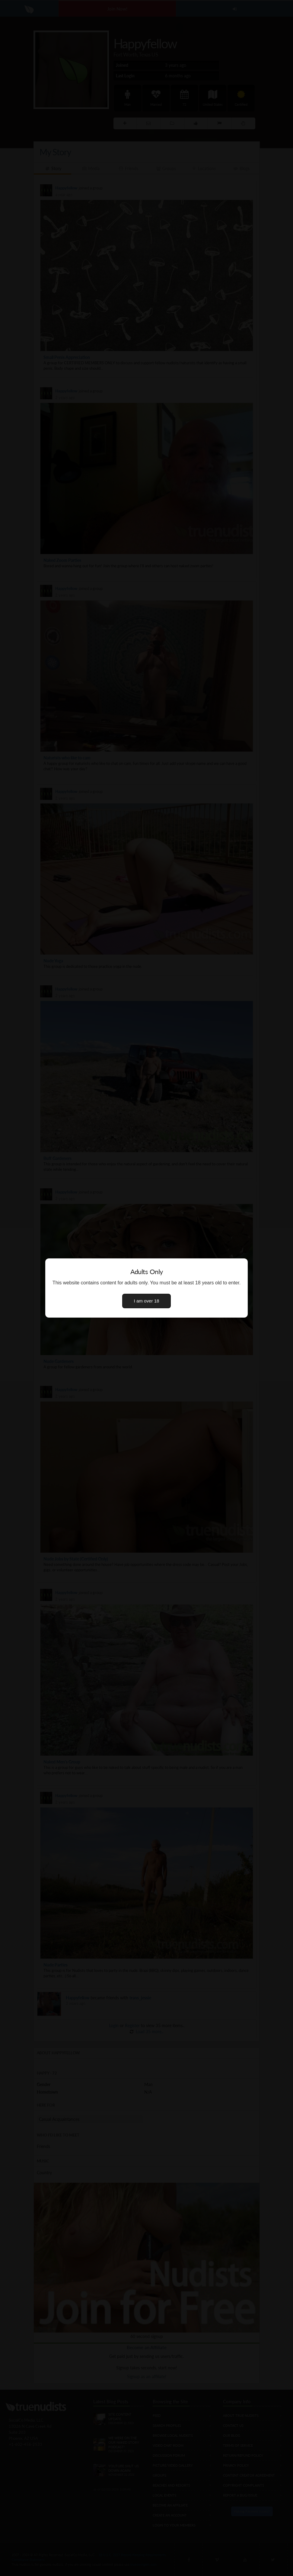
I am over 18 (146, 1300)
